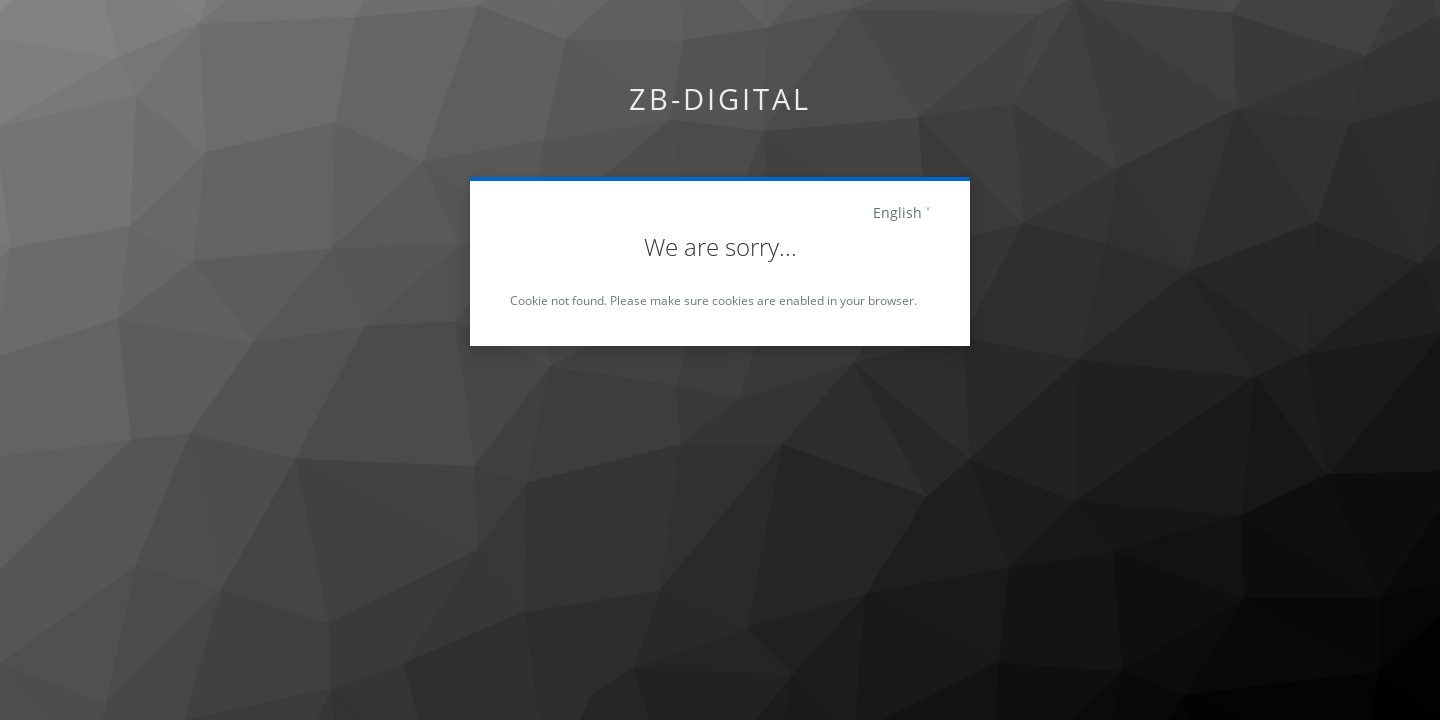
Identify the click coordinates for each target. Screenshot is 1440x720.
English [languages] (897, 212)
